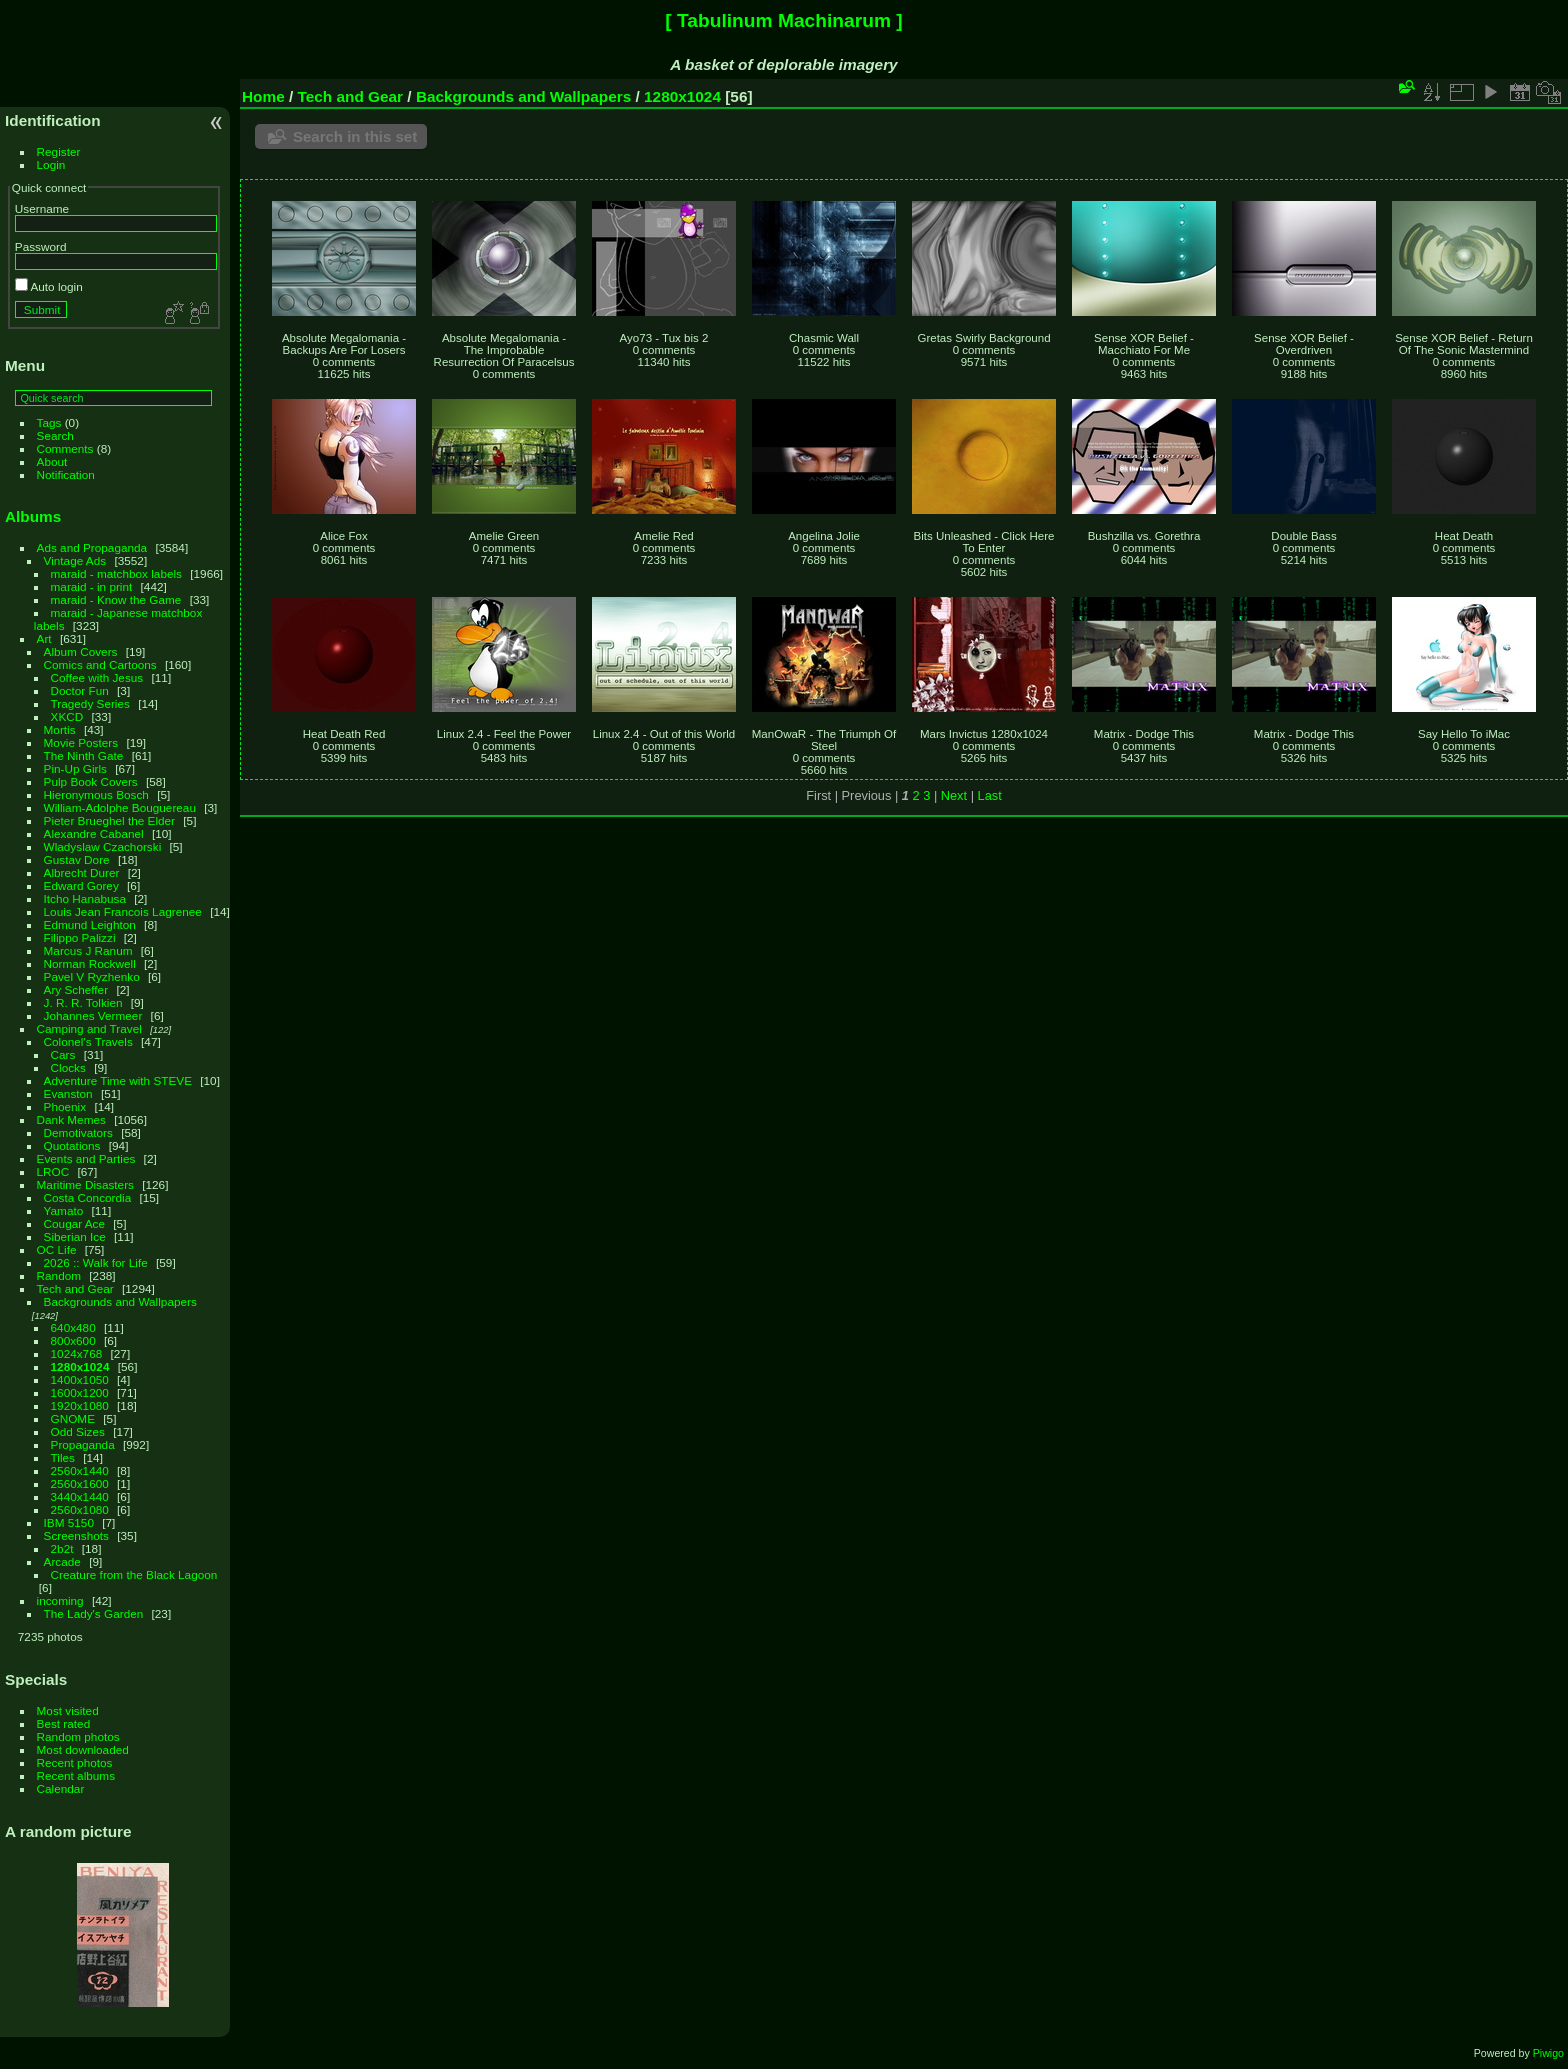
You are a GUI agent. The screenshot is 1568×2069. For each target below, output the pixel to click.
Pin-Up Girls (75, 768)
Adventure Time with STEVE (118, 1080)
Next (954, 795)
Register (59, 151)
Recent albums (76, 1775)
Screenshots (76, 1535)
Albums (33, 516)
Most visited (68, 1710)
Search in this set (355, 136)
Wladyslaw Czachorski (103, 846)
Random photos (78, 1736)
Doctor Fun (80, 690)
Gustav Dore (77, 859)
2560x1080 (80, 1509)
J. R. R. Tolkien (83, 1002)
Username (42, 208)
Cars (63, 1054)
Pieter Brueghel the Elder (109, 820)
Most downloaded (83, 1749)
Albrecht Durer (82, 872)
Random (59, 1275)
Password (41, 246)
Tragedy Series (90, 703)
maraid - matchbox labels (116, 573)
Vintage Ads (75, 560)
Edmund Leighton (90, 924)
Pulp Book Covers (91, 781)
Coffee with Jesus (97, 677)
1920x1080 (80, 1405)
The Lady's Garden (94, 1613)
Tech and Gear (75, 1288)
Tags (49, 422)
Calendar (61, 1788)
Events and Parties (86, 1158)
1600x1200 (80, 1392)
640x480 (73, 1327)
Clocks (68, 1067)
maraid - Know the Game (116, 599)
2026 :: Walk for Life (96, 1262)
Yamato (64, 1210)
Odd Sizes (78, 1431)
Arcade (62, 1561)
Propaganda (83, 1444)
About (52, 461)
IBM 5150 (69, 1522)
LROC (53, 1171)
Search (55, 435)
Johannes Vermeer (93, 1015)
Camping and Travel (89, 1028)
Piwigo (1548, 2053)
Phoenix (65, 1106)
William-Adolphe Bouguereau (120, 807)
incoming (60, 1600)
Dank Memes (71, 1119)
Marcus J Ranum (88, 950)
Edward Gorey (81, 885)
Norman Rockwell (90, 963)
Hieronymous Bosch (96, 794)
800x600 (73, 1340)
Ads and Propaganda (92, 547)
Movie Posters (81, 742)
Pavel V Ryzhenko (92, 976)
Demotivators (78, 1132)
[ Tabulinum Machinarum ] (783, 20)
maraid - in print (92, 586)
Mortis (60, 729)
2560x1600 (80, 1483)
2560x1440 (80, 1470)
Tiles (63, 1457)
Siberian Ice (75, 1236)
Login (51, 164)
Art (44, 638)
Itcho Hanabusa (85, 898)
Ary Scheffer (76, 989)
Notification (66, 474)
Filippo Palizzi (80, 937)
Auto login (49, 286)
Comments (65, 448)
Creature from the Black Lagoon (134, 1574)
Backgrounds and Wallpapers (120, 1301)
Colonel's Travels (88, 1041)
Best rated (64, 1723)
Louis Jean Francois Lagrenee (123, 911)
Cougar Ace (74, 1223)
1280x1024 (80, 1366)
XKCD (67, 716)
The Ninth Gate (84, 755)
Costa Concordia (88, 1197)
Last (990, 795)
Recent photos (75, 1762)
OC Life (57, 1249)
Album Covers (81, 651)
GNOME (73, 1418)
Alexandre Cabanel (94, 833)
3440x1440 (80, 1496)
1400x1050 (80, 1379)
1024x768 (77, 1353)
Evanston (68, 1093)
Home (263, 96)
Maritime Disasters (85, 1184)
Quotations (72, 1145)
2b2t (62, 1548)
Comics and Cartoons (100, 664)
